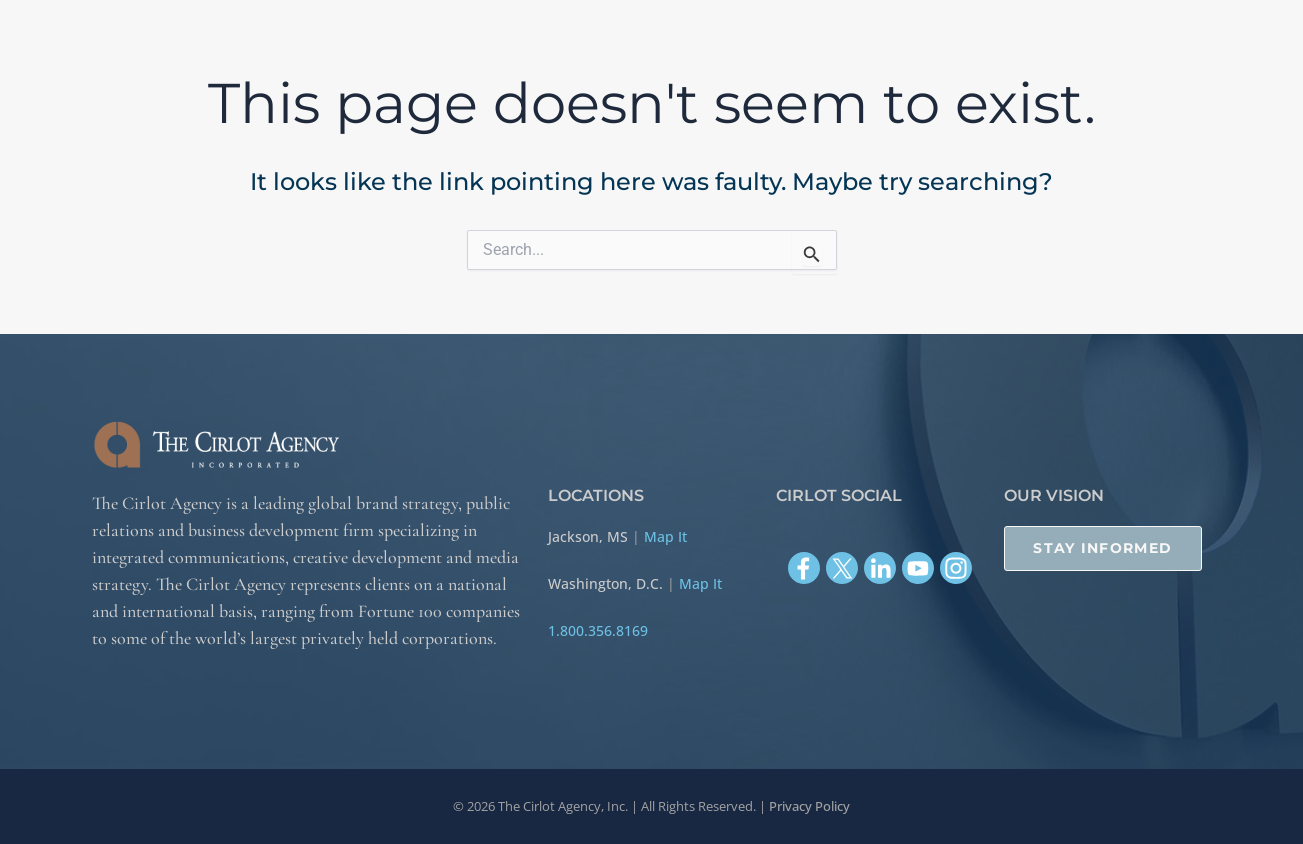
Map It (665, 536)
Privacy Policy (809, 806)
